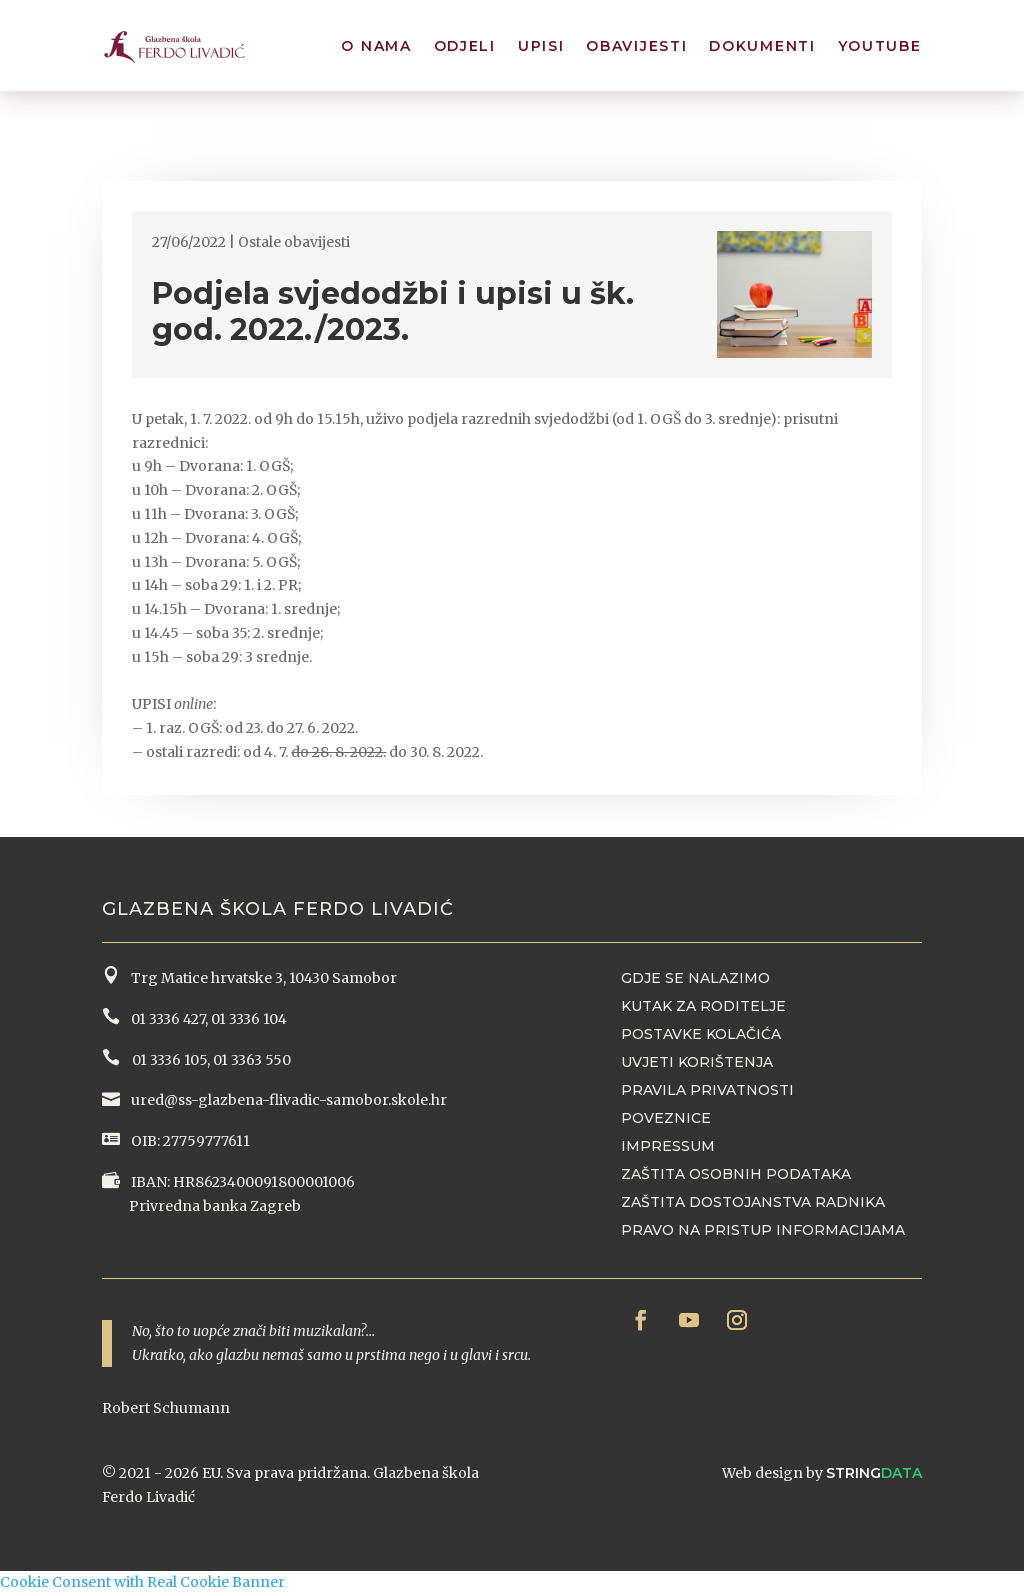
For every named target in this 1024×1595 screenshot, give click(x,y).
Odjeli (465, 49)
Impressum (668, 1146)
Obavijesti (636, 49)
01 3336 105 (168, 1060)
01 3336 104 (249, 1019)
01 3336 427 (165, 1019)
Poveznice (666, 1118)
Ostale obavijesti (294, 242)
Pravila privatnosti (707, 1090)
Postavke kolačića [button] (701, 1034)
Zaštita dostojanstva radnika (753, 1202)
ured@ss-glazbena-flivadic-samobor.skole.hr (287, 1100)
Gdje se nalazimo (695, 978)
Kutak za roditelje (703, 1006)
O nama (376, 49)
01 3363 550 (252, 1060)
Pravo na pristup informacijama (763, 1230)
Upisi (541, 49)
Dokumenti (762, 49)
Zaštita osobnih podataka (736, 1174)
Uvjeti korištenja (697, 1062)
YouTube (880, 49)
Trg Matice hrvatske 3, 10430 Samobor (261, 978)
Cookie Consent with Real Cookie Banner (142, 1582)
